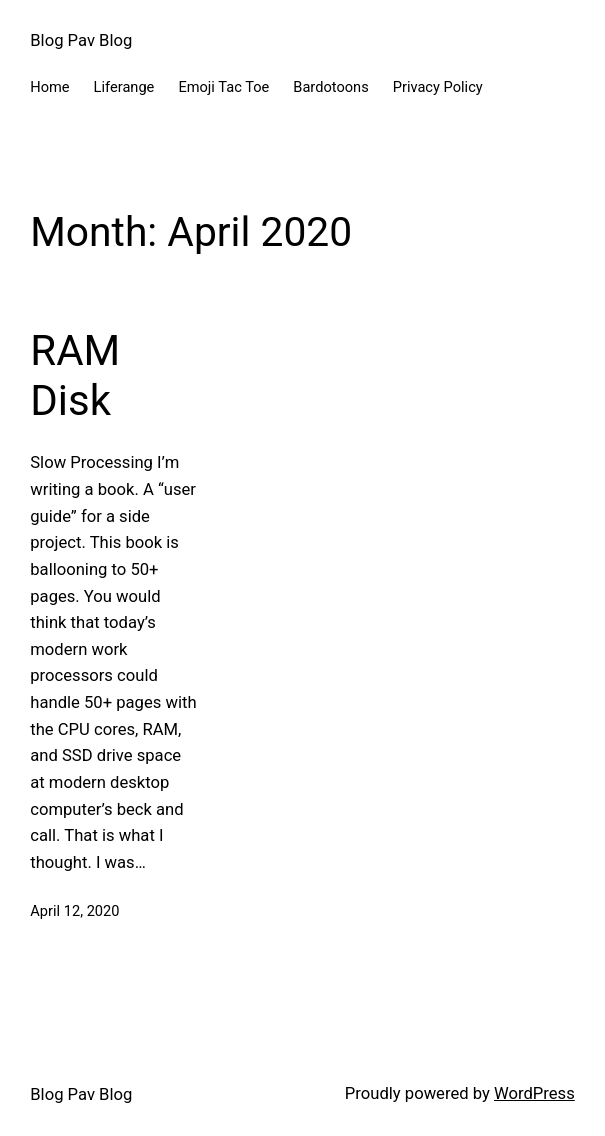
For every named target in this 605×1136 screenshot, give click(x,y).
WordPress (534, 1093)
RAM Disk (75, 375)
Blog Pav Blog (81, 40)
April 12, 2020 (74, 911)
